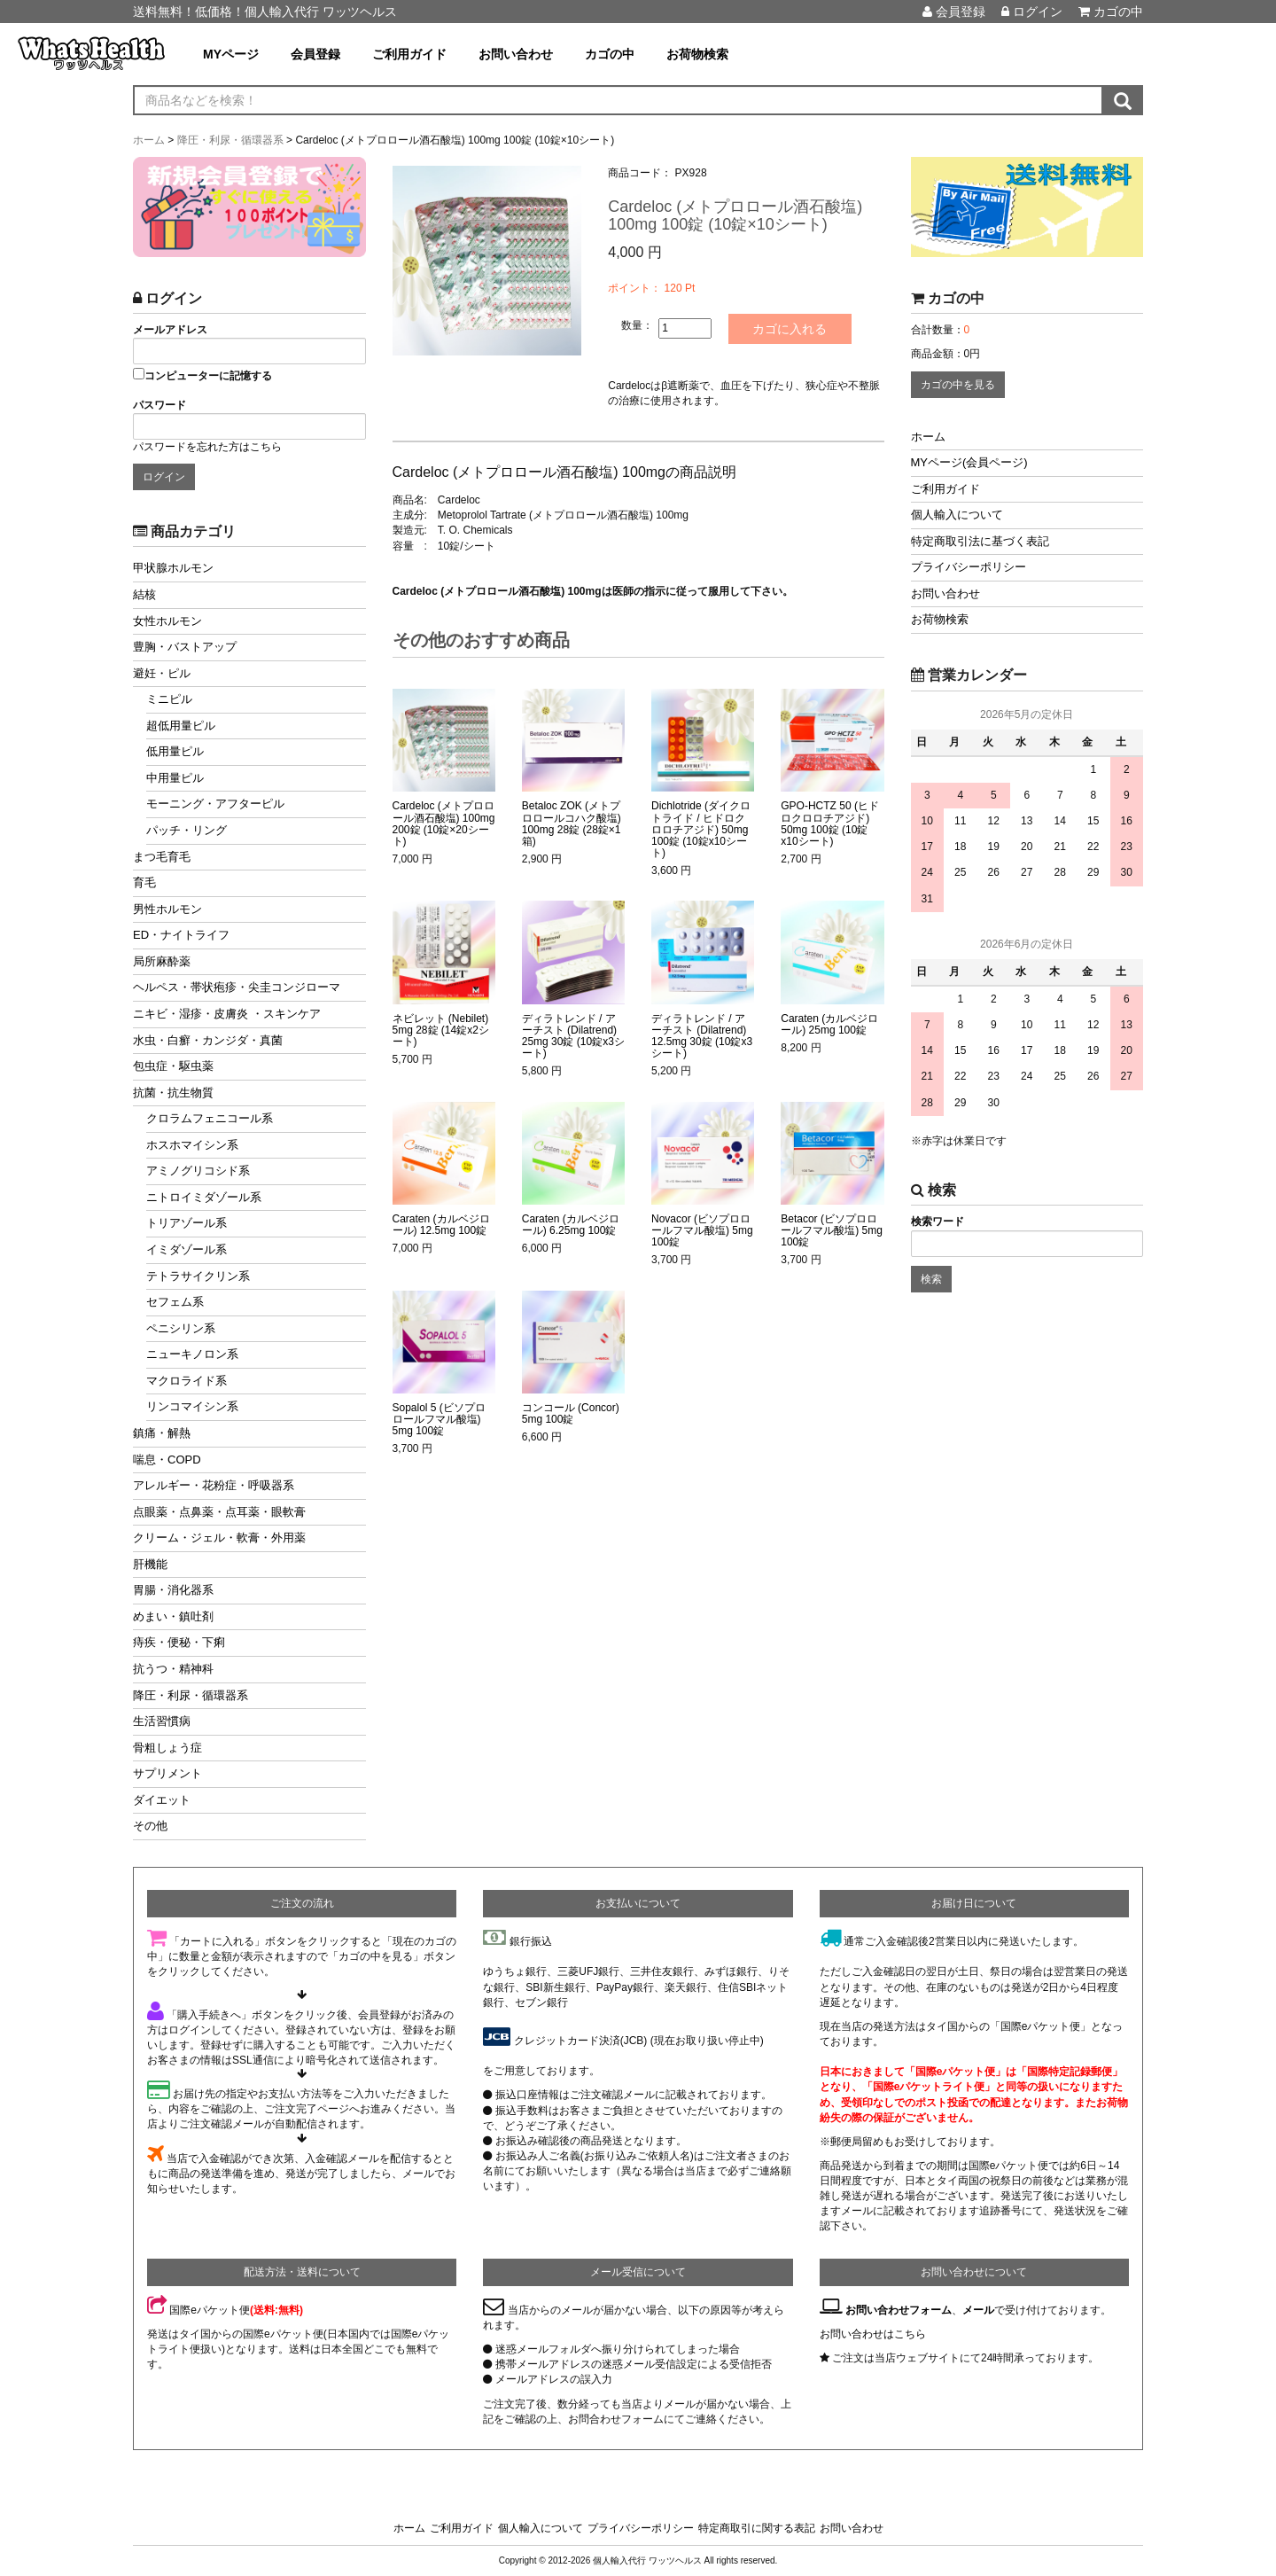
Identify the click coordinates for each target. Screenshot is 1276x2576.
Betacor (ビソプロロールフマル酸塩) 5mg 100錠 (832, 1231)
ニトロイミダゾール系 (203, 1197)
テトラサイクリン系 (198, 1276)
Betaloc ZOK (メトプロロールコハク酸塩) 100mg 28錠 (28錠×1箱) (571, 823)
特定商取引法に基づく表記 (980, 541)
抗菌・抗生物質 (173, 1092)
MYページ (231, 54)
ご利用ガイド (409, 54)
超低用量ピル (180, 725)
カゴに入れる (790, 329)
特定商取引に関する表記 (756, 2528)
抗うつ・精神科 (173, 1668)
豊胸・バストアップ (185, 646)
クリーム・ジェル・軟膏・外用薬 (219, 1537)
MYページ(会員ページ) (969, 462)
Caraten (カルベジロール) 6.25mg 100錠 (570, 1225)
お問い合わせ (515, 54)
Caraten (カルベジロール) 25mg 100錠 (829, 1024)
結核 (144, 594)
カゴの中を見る (958, 385)
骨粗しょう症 (167, 1747)
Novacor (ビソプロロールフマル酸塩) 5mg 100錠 (702, 1231)
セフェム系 (175, 1301)
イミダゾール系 (186, 1249)
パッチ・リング (186, 830)
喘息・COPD (167, 1459)
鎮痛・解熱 (162, 1433)
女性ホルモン (167, 621)
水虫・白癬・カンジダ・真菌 (208, 1040)
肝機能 (150, 1564)
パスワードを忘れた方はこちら (207, 447)
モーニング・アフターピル (215, 803)
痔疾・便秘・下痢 (179, 1642)
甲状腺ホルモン (173, 567)
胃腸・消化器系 (173, 1589)
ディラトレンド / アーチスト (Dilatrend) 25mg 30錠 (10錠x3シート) (573, 1036)
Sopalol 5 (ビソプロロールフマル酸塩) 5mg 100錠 (439, 1419)
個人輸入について (957, 514)
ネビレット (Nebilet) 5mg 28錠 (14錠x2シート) (441, 1030)
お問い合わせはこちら (873, 2334)
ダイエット (162, 1800)
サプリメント (167, 1773)
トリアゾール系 (186, 1222)
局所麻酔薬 (162, 961)
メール (978, 2310)
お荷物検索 (697, 54)
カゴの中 (1110, 11)
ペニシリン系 (180, 1328)
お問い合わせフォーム (898, 2310)
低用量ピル (175, 751)
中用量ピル (175, 778)
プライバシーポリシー (968, 567)
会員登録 (953, 11)
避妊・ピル (162, 673)
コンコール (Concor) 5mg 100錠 (570, 1413)
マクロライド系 (186, 1380)
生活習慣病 (162, 1721)
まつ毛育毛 (162, 856)
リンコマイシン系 (192, 1406)
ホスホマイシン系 (192, 1144)
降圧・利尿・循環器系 (190, 1695)
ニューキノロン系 (192, 1354)
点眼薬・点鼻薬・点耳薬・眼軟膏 (219, 1511)
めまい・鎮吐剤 (173, 1616)
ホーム (928, 436)
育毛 (144, 882)
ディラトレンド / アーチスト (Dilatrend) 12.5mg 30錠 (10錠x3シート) (701, 1036)
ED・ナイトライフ (181, 934)
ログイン (1031, 11)
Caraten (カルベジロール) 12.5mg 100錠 (441, 1225)
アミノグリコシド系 (198, 1170)
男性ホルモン (167, 909)
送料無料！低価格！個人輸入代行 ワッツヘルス (265, 11)
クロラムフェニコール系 (209, 1118)
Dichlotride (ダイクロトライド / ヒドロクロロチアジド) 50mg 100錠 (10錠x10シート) (701, 829)
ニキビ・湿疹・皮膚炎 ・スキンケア (227, 1013)
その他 (150, 1825)
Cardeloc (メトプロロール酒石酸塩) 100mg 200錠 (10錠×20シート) (444, 823)
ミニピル (169, 699)
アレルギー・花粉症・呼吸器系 (213, 1485)
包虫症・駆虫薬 (173, 1066)
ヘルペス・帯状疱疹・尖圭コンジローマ (236, 987)
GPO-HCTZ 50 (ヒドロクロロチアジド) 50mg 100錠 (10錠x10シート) (830, 823)
